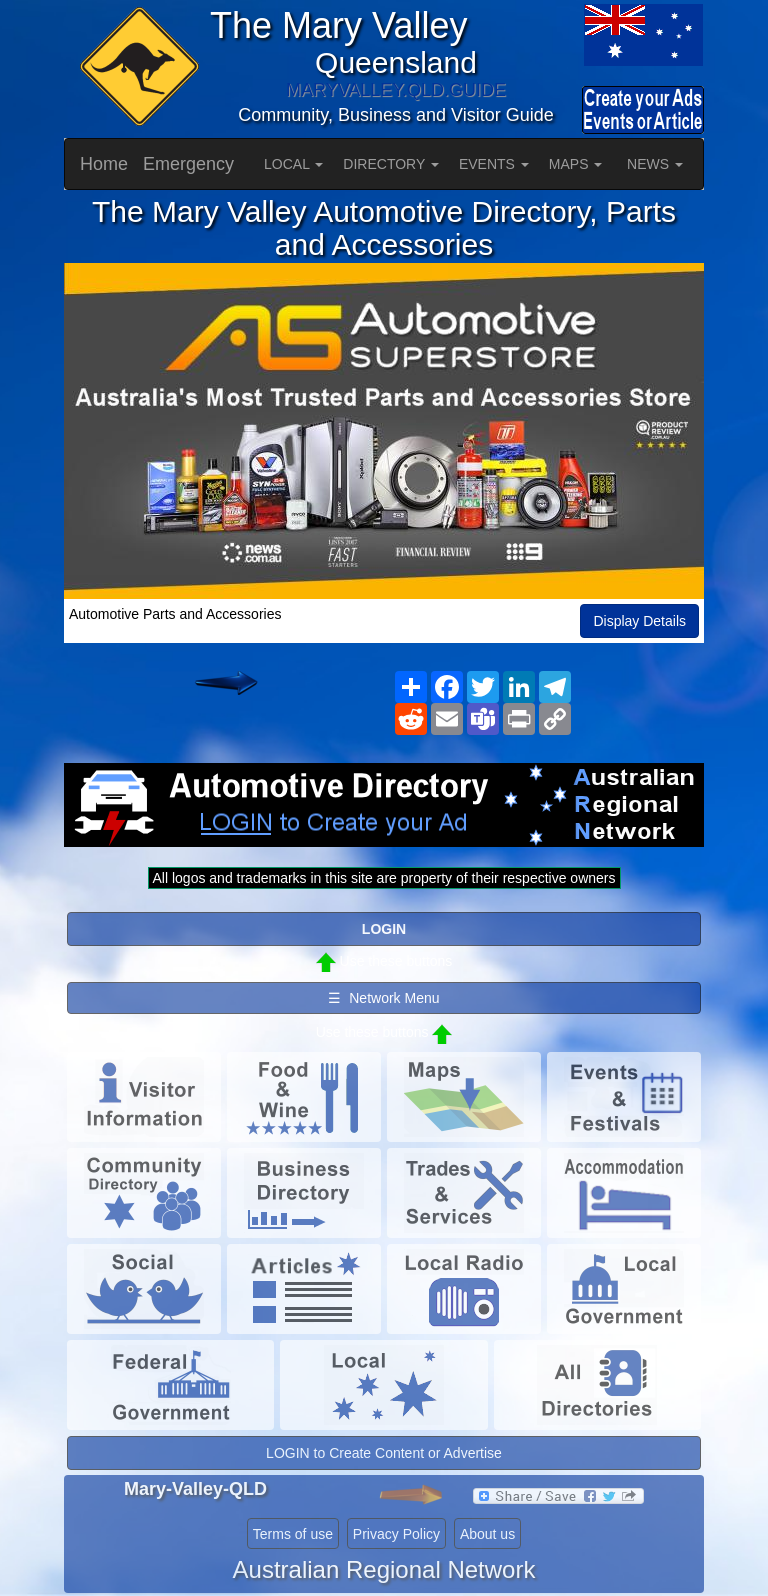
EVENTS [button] (494, 164)
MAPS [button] (576, 164)
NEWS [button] (655, 164)
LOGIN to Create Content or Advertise (384, 1453)
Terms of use (293, 1534)
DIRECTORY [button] (391, 164)
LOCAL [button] (293, 164)
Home (104, 164)
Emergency (188, 164)
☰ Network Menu (383, 998)
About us (487, 1534)
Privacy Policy (396, 1534)
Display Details (639, 621)
